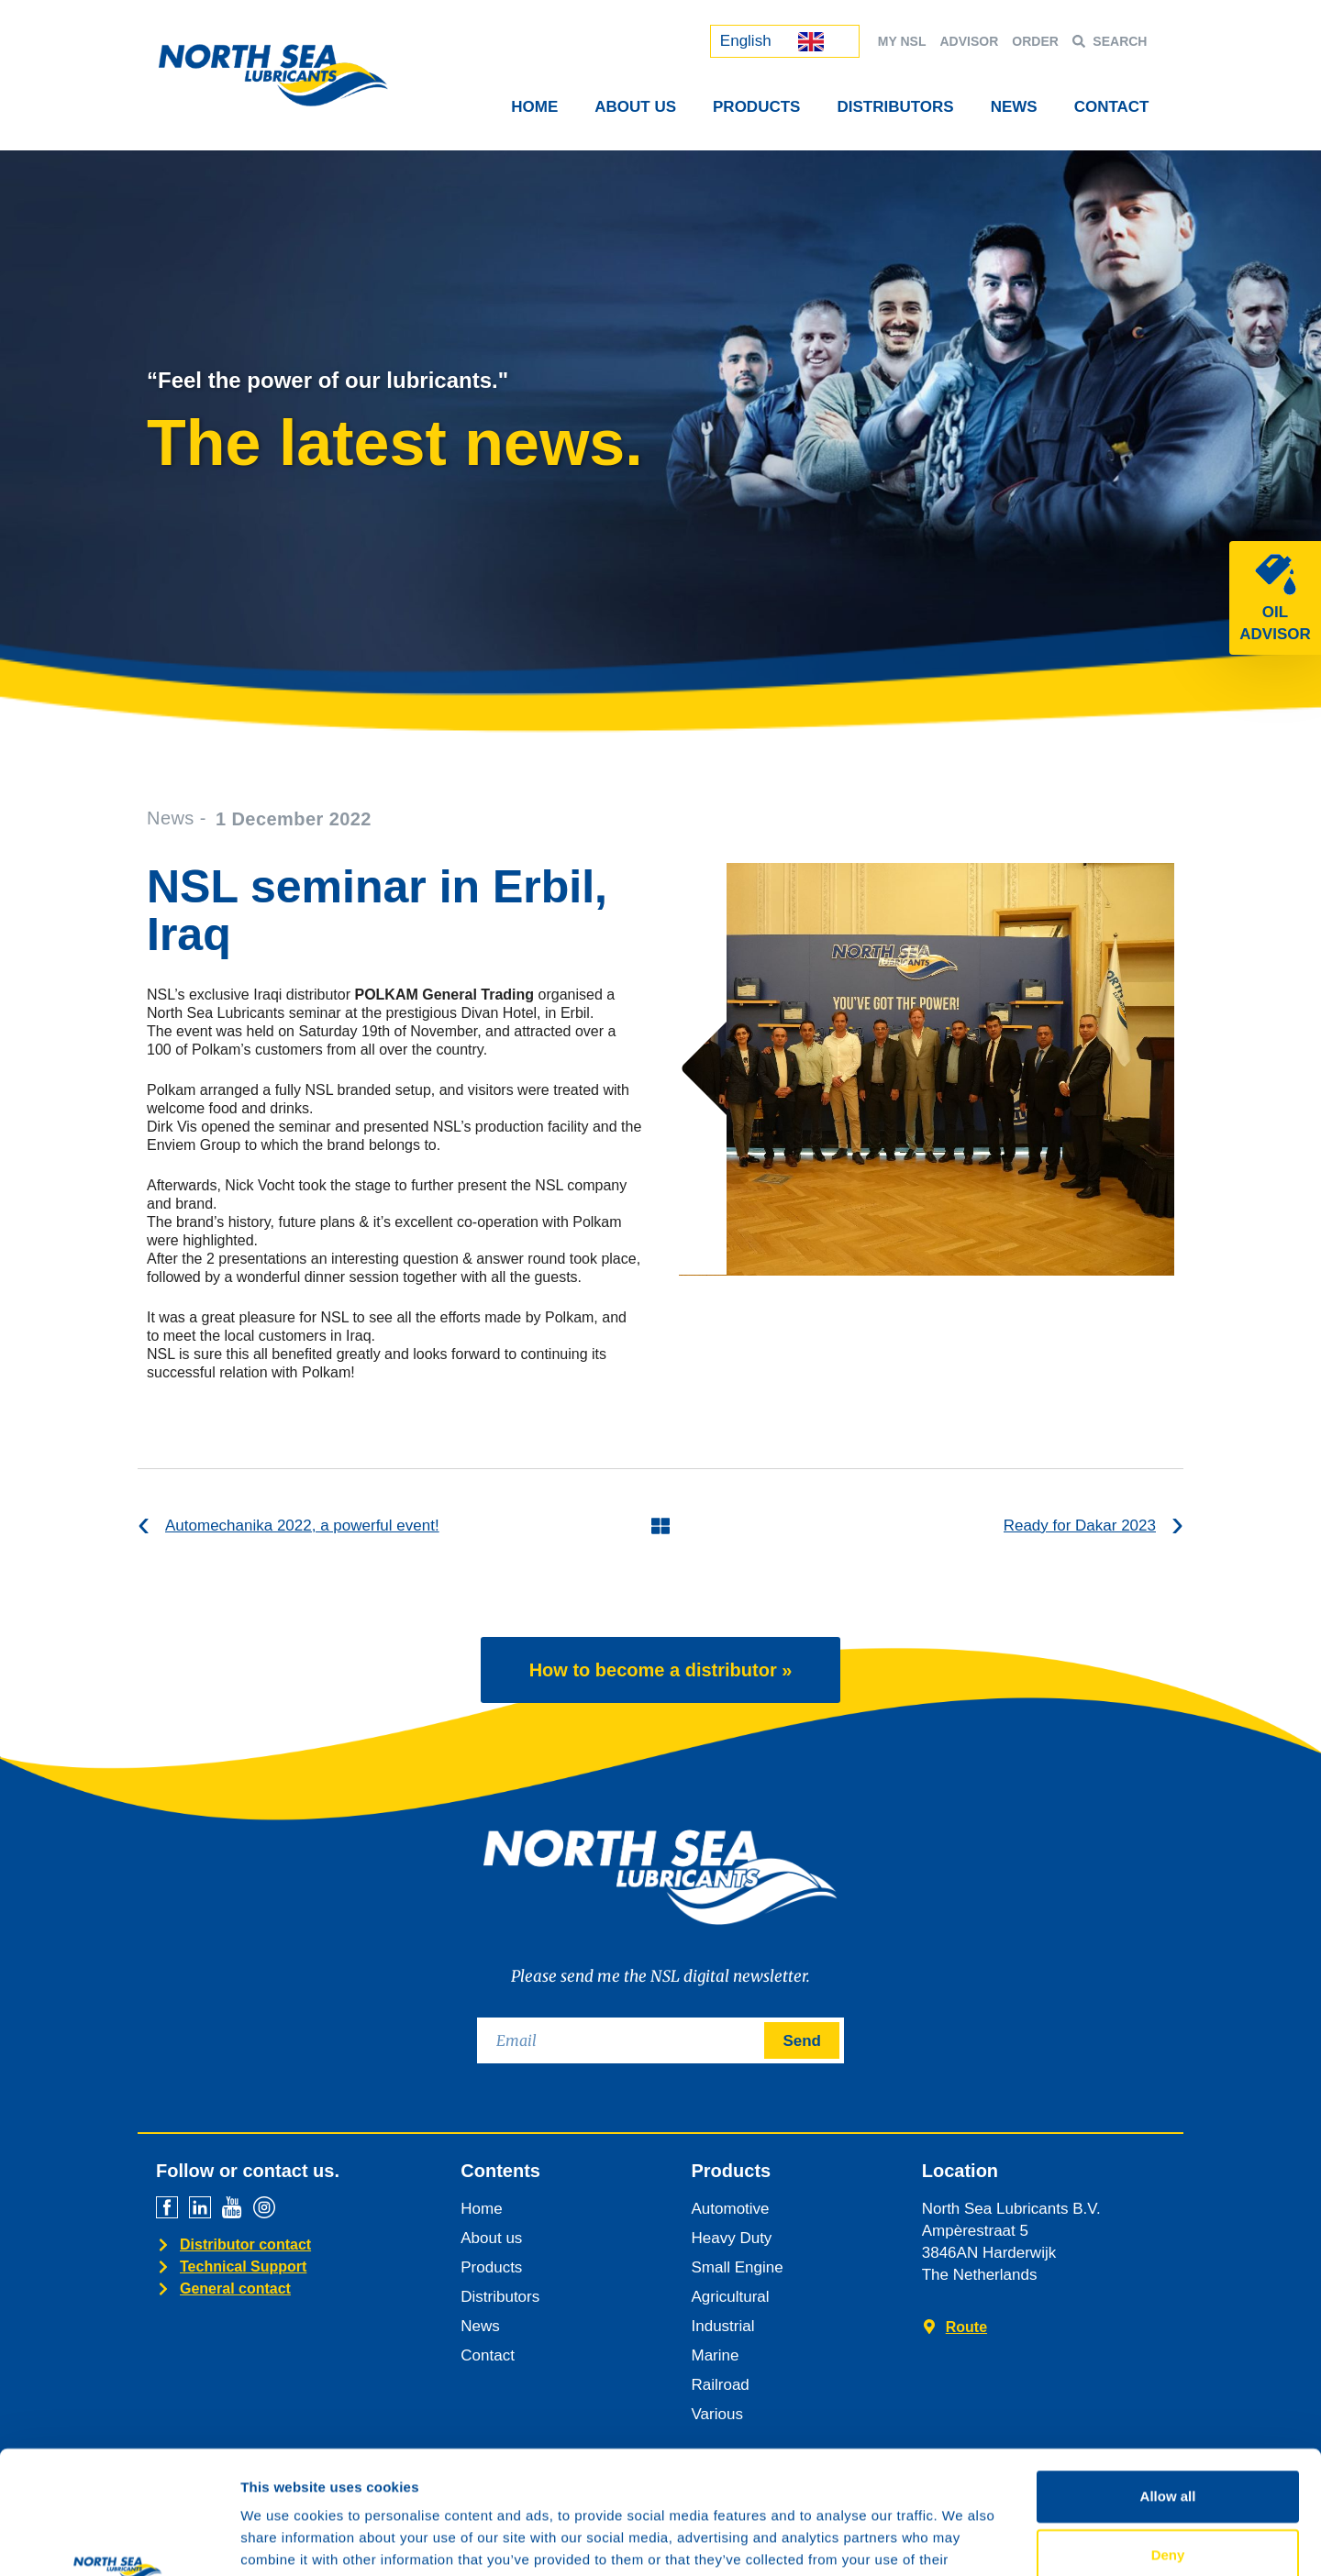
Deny (1168, 2439)
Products (756, 107)
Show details (962, 2540)
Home (534, 107)
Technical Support (243, 2266)
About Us (635, 107)
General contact (235, 2288)
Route (966, 2327)
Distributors (895, 107)
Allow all (1168, 2380)
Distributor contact (245, 2244)
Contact (1111, 107)
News (1014, 107)
